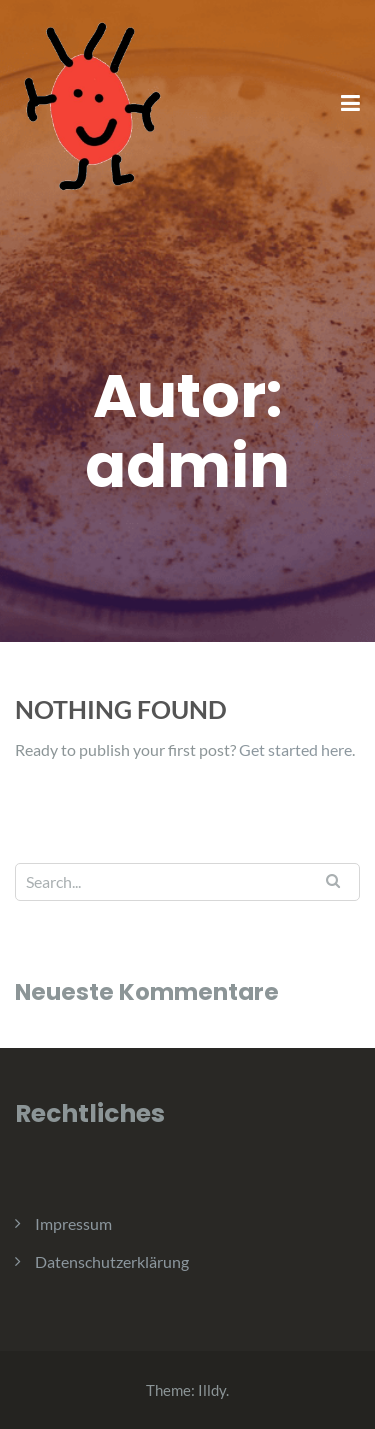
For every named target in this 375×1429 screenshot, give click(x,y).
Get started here (295, 749)
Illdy (212, 1390)
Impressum (73, 1223)
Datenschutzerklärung (112, 1261)
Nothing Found (121, 709)
